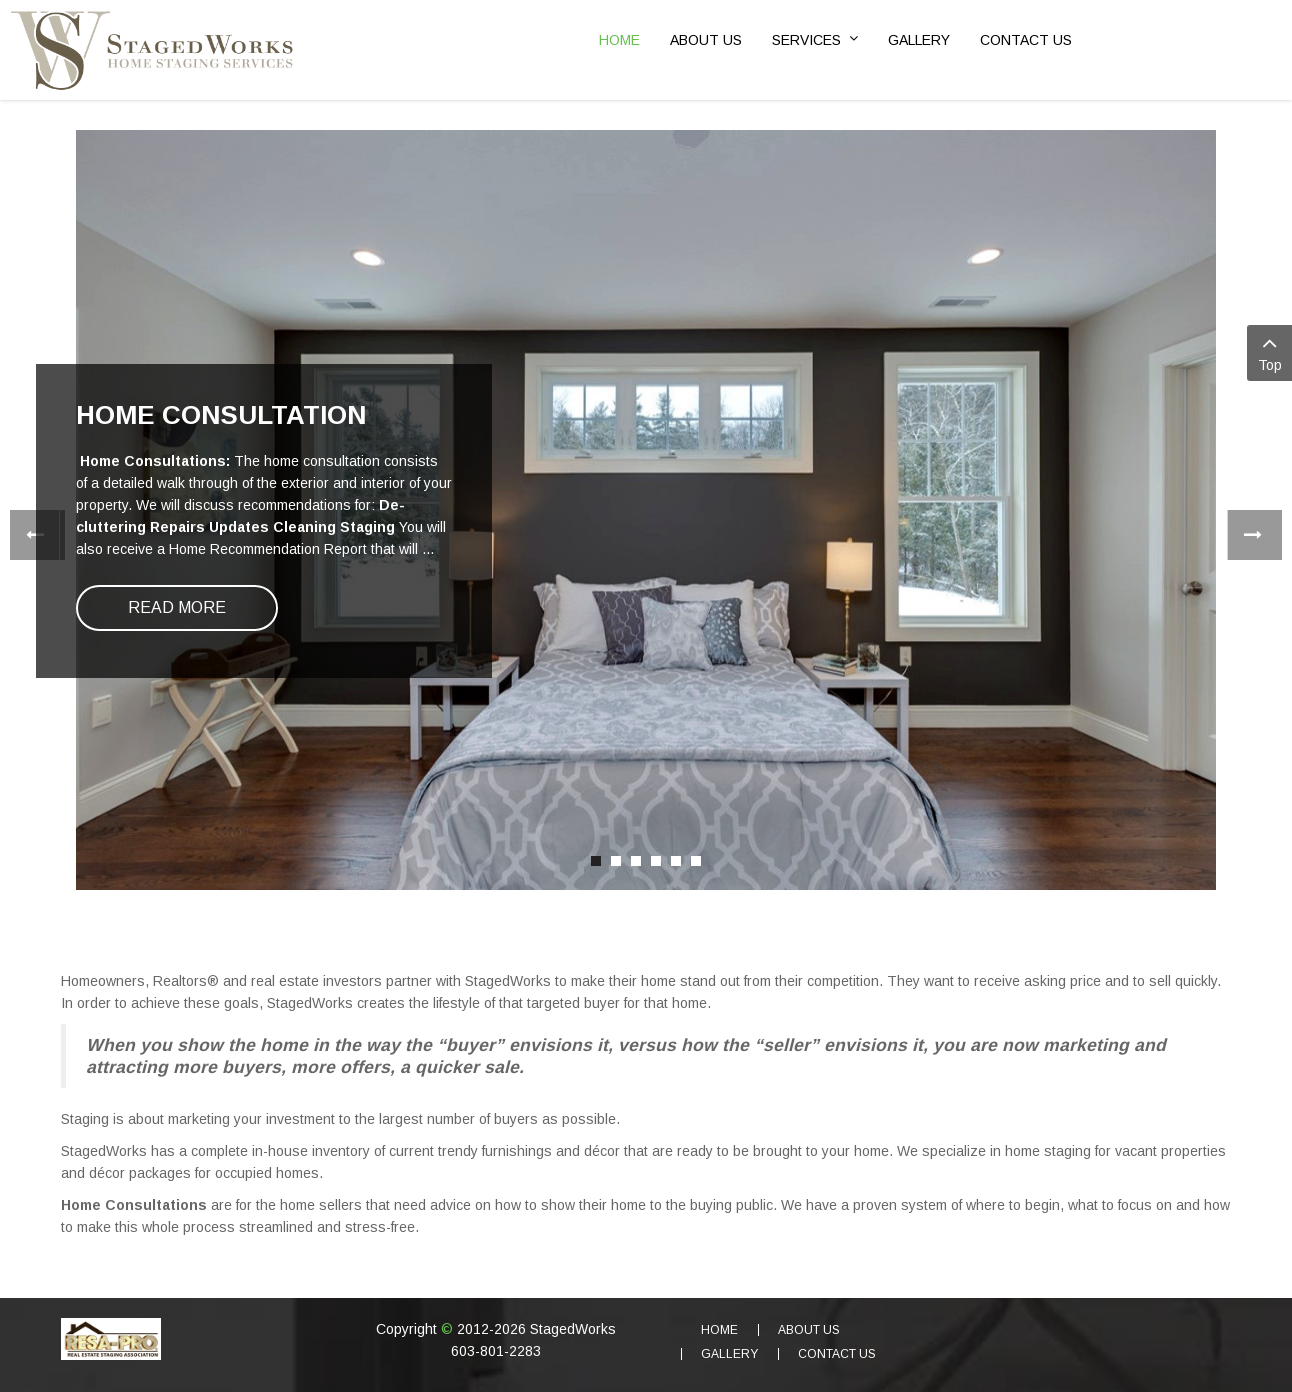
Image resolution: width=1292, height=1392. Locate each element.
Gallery (729, 1354)
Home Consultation (221, 415)
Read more (177, 607)
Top (1269, 351)
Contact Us (837, 1354)
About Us (809, 1330)
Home (719, 1330)
